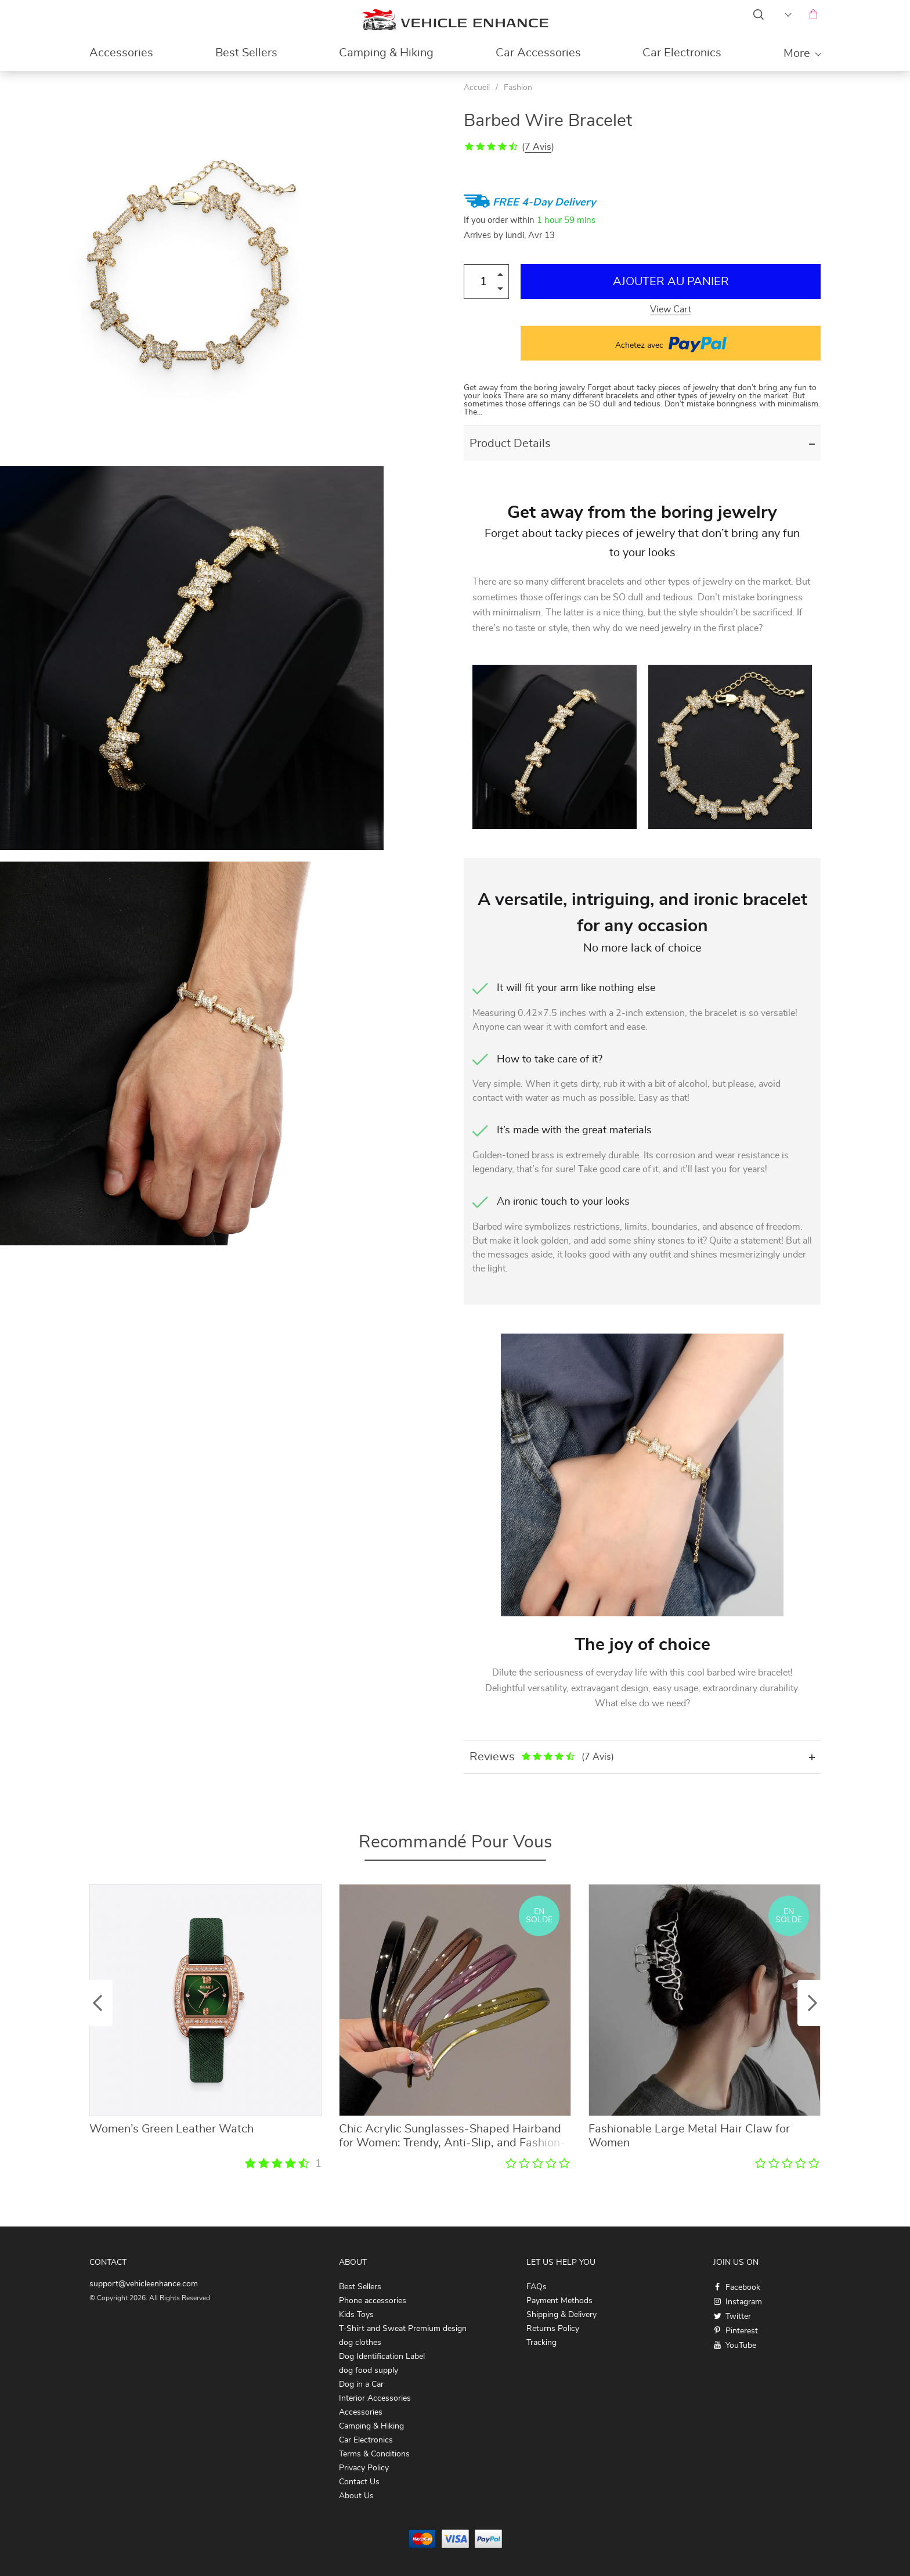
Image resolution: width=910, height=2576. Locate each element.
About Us (356, 2496)
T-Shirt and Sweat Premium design (403, 2329)
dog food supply (368, 2370)
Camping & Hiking (386, 53)
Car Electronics (681, 53)
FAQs (536, 2287)
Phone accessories (372, 2301)
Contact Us (359, 2482)
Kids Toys (356, 2315)
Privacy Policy (364, 2468)
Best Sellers (246, 53)
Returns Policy (552, 2329)
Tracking (541, 2343)
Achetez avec (671, 343)
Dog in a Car (361, 2384)
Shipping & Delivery (561, 2315)
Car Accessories (538, 53)
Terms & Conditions (374, 2454)
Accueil (477, 88)
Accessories (121, 53)
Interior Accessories (375, 2398)
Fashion (518, 88)
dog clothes (360, 2343)
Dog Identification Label (382, 2356)
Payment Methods (559, 2301)
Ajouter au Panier (671, 281)
